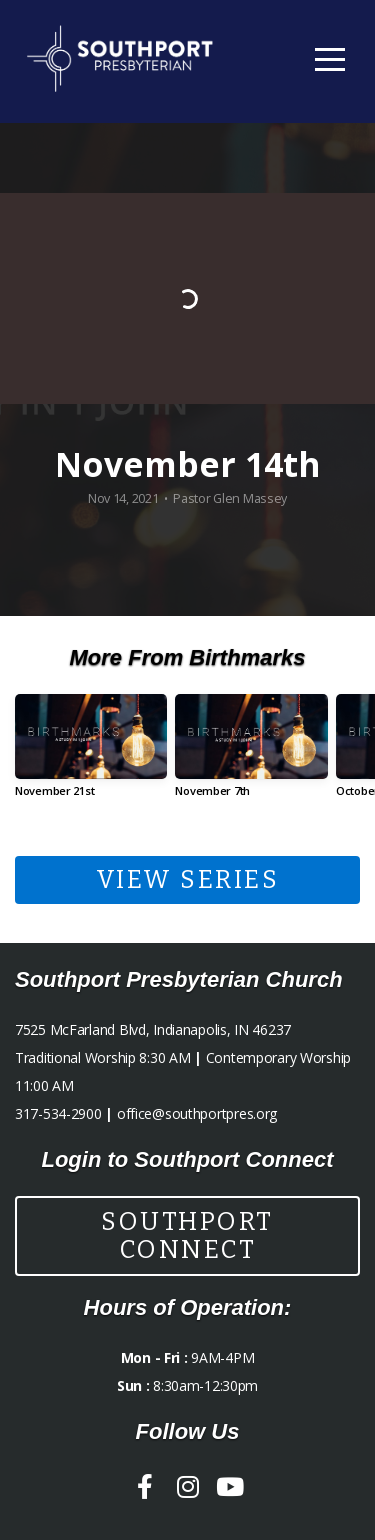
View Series (188, 880)
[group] (91, 753)
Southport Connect (187, 1236)
